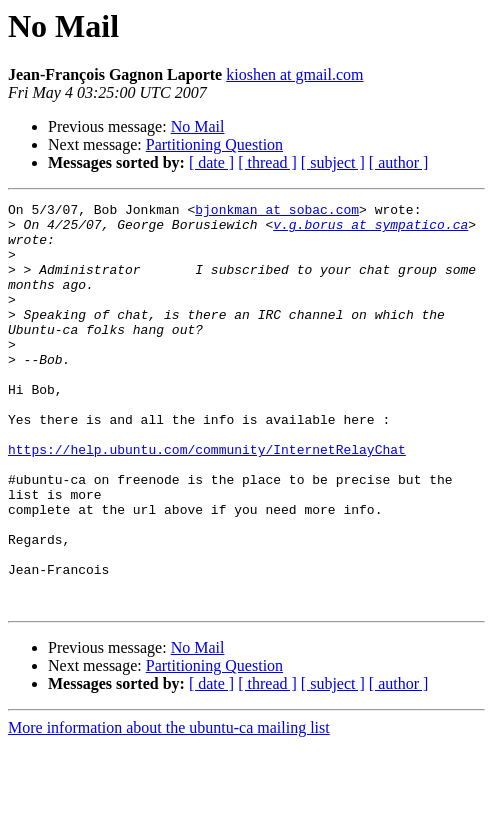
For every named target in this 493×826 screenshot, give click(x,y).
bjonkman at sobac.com (277, 212)
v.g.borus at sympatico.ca (370, 230)
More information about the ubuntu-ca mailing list (169, 808)
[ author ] (399, 162)
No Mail (198, 126)
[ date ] (211, 162)
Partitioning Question (214, 144)
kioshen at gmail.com (294, 74)
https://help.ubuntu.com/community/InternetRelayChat (207, 500)
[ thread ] (267, 162)
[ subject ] (333, 162)
